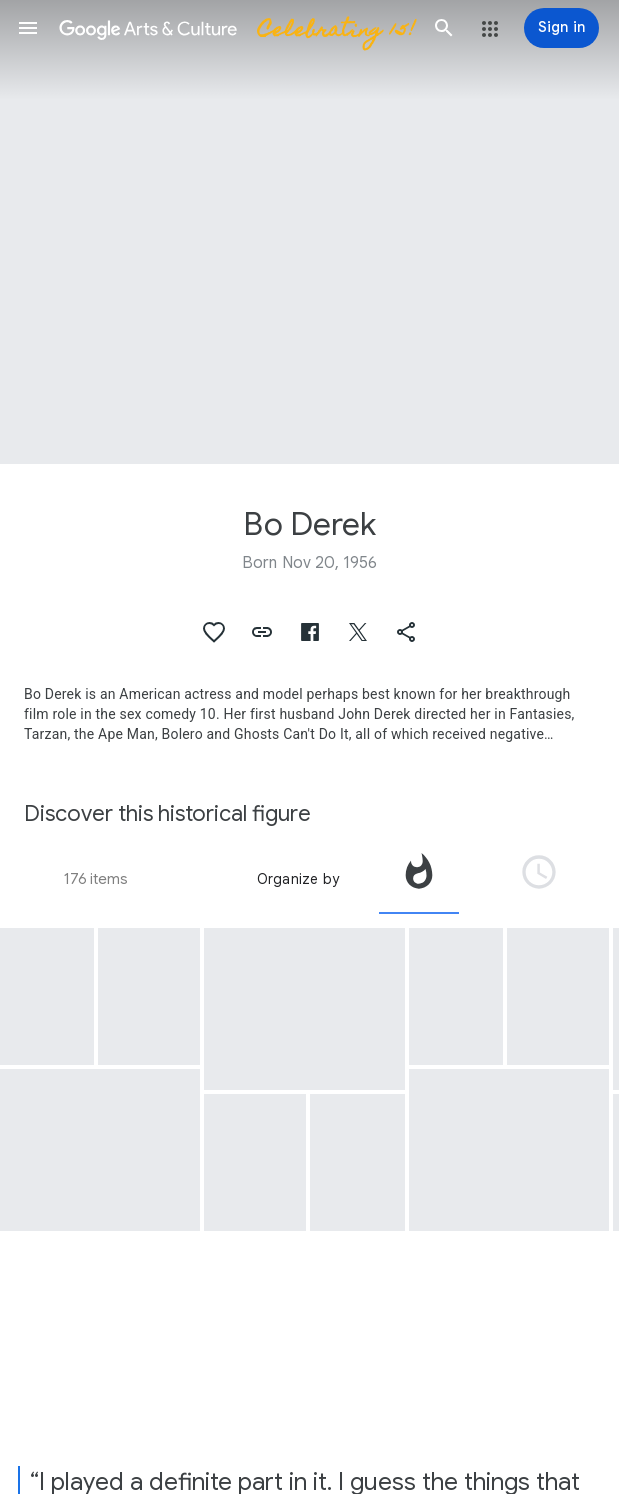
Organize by (298, 879)
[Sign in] (561, 28)
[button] (28, 28)
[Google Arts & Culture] (236, 28)
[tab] (419, 879)
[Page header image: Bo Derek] (309, 232)
